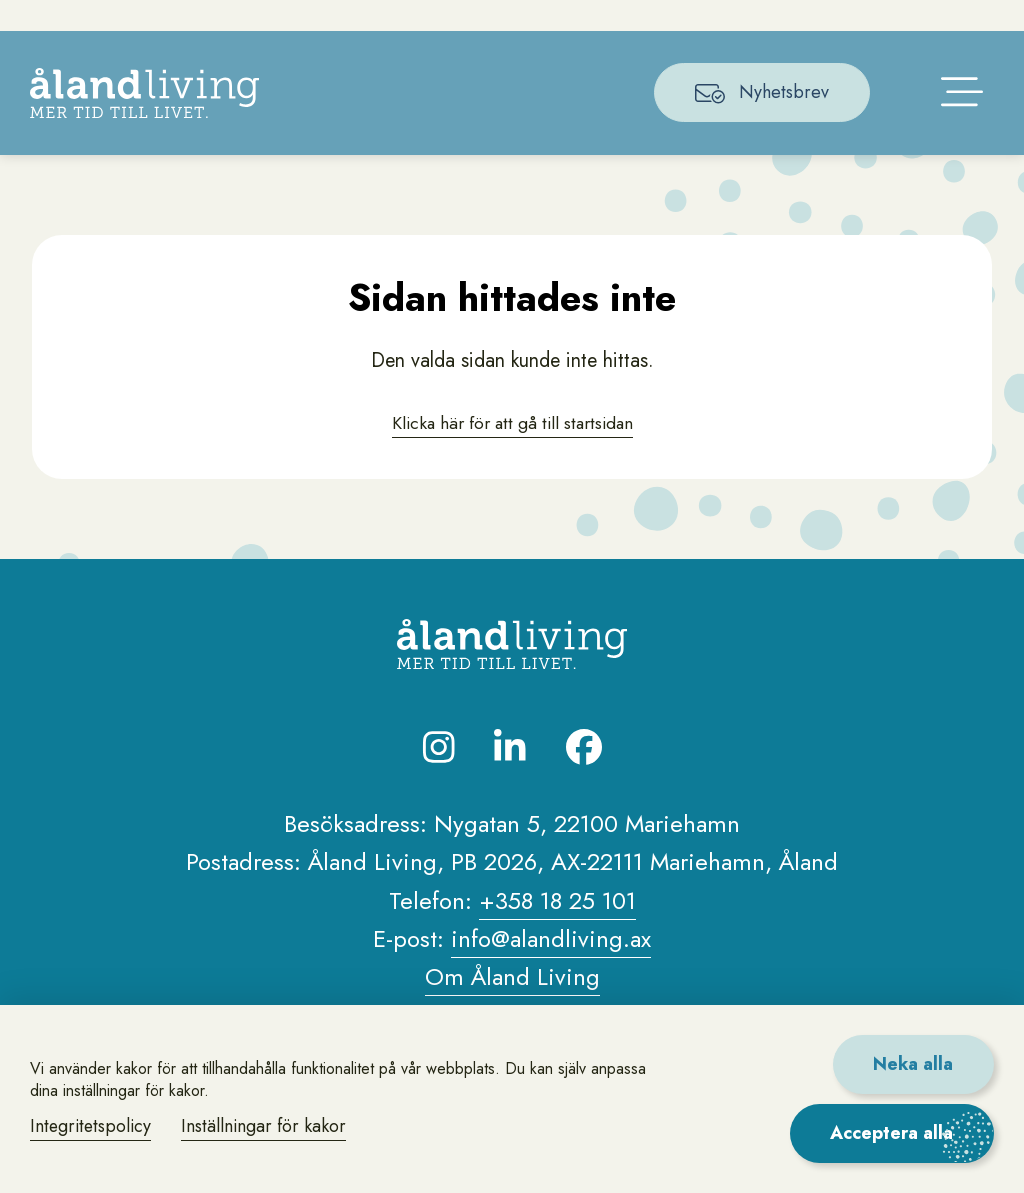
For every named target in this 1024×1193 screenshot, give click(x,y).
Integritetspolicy (92, 1126)
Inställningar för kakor (268, 1126)
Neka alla (912, 1064)
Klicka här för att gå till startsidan (512, 451)
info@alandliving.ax (551, 968)
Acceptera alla (891, 1133)
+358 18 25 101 (557, 930)
